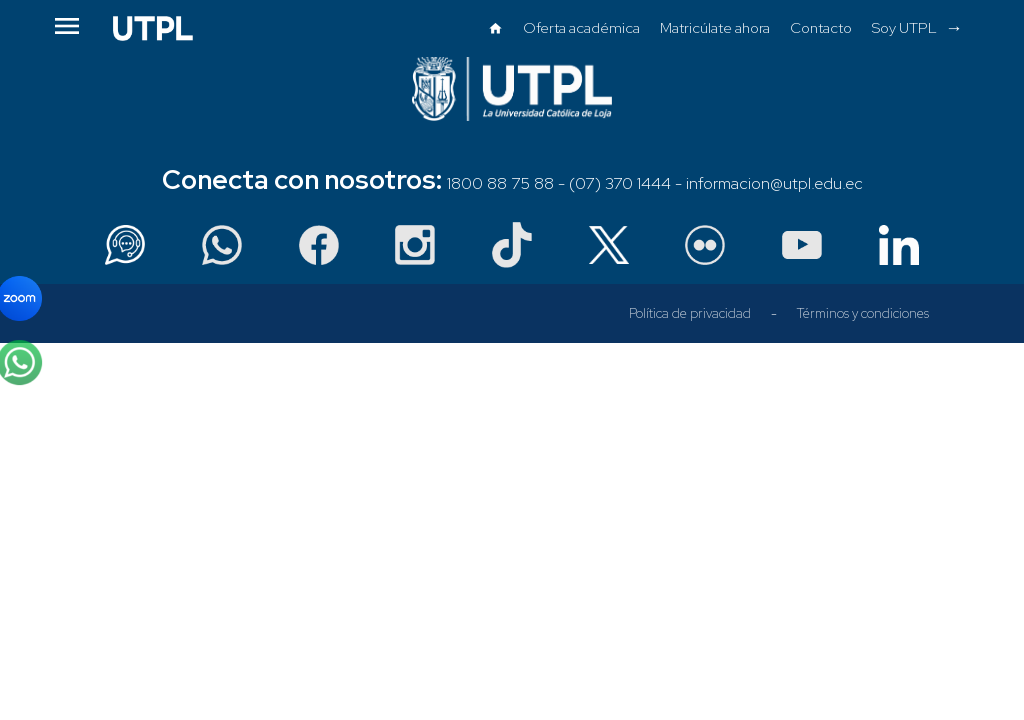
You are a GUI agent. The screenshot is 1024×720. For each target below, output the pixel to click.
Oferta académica (581, 27)
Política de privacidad (690, 313)
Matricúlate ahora (715, 27)
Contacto (821, 27)
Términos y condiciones (863, 313)
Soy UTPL (904, 27)
